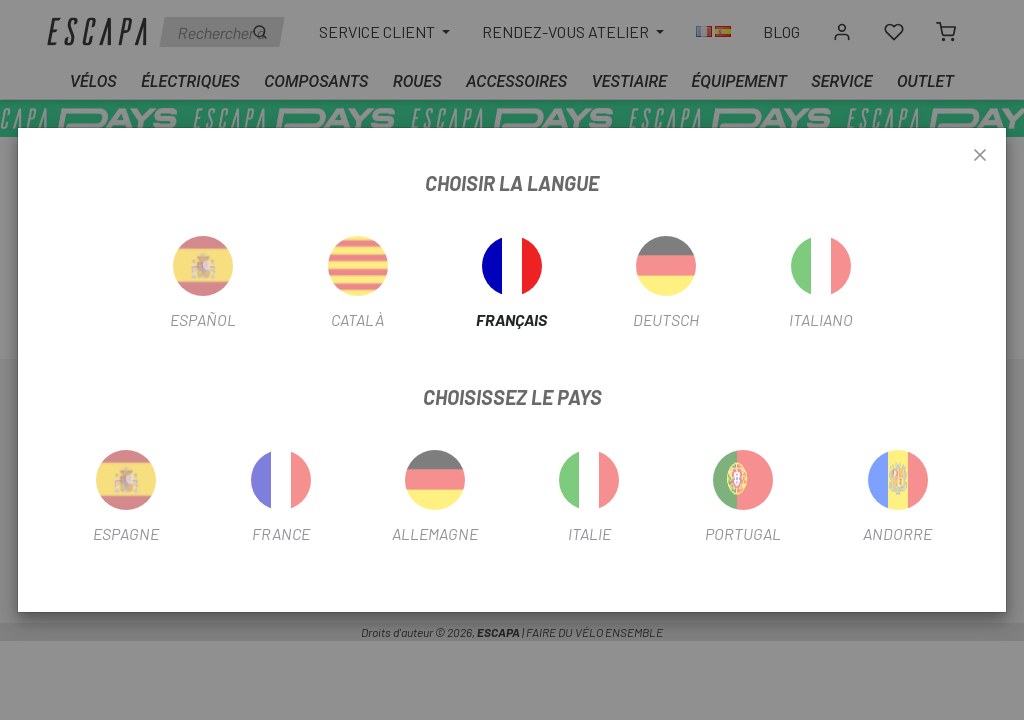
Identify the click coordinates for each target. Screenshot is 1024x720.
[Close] (980, 156)
